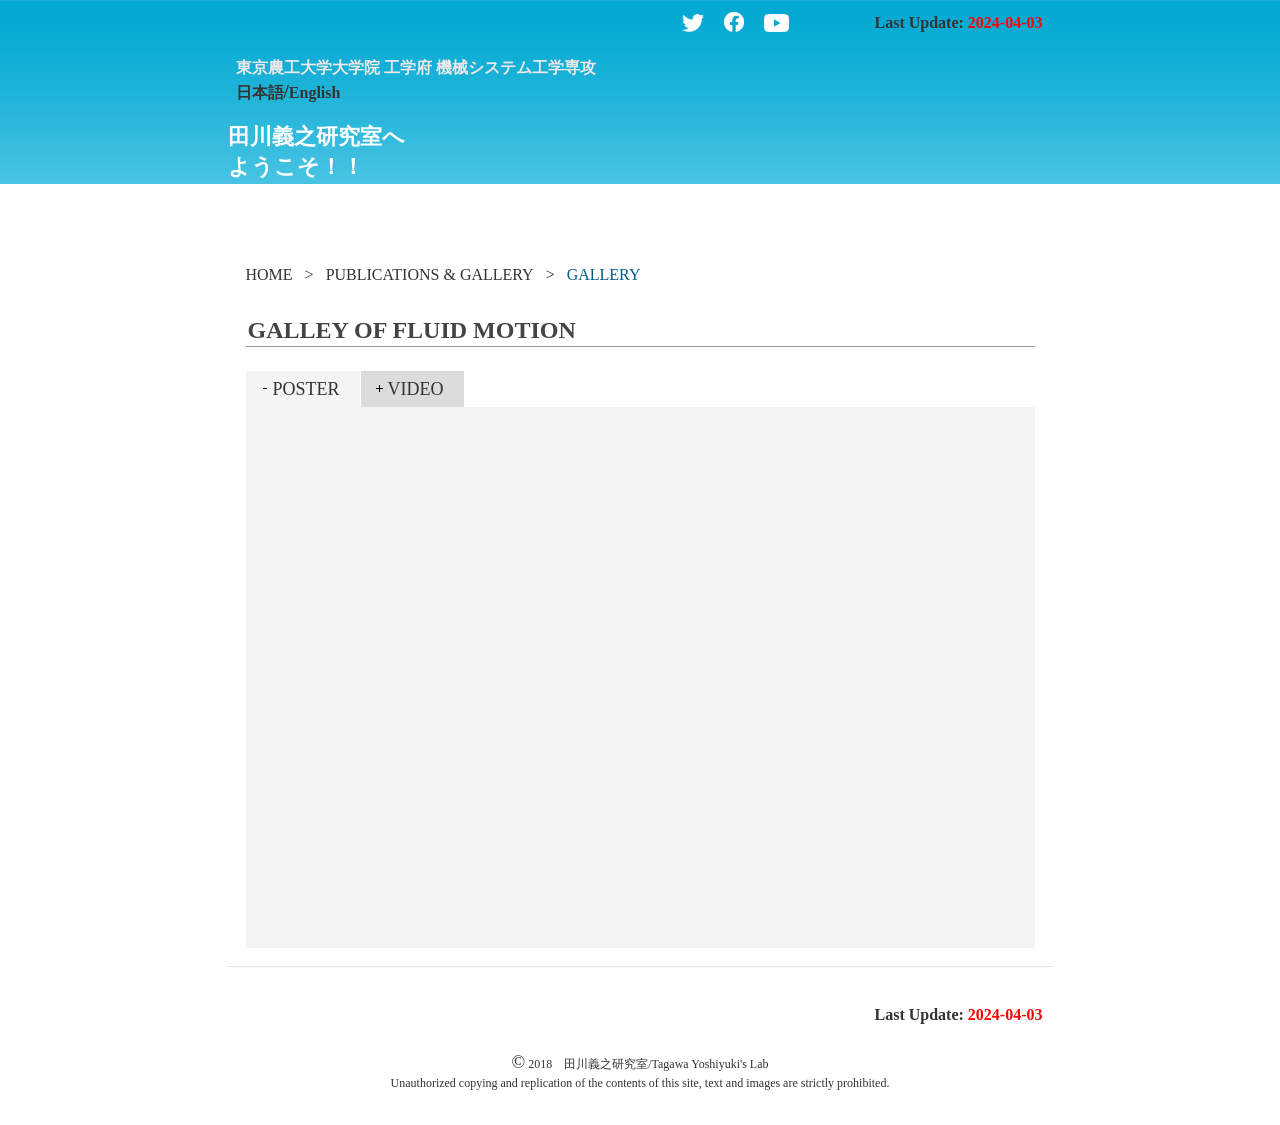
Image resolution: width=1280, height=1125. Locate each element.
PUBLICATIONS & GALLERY (430, 274)
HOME (269, 274)
